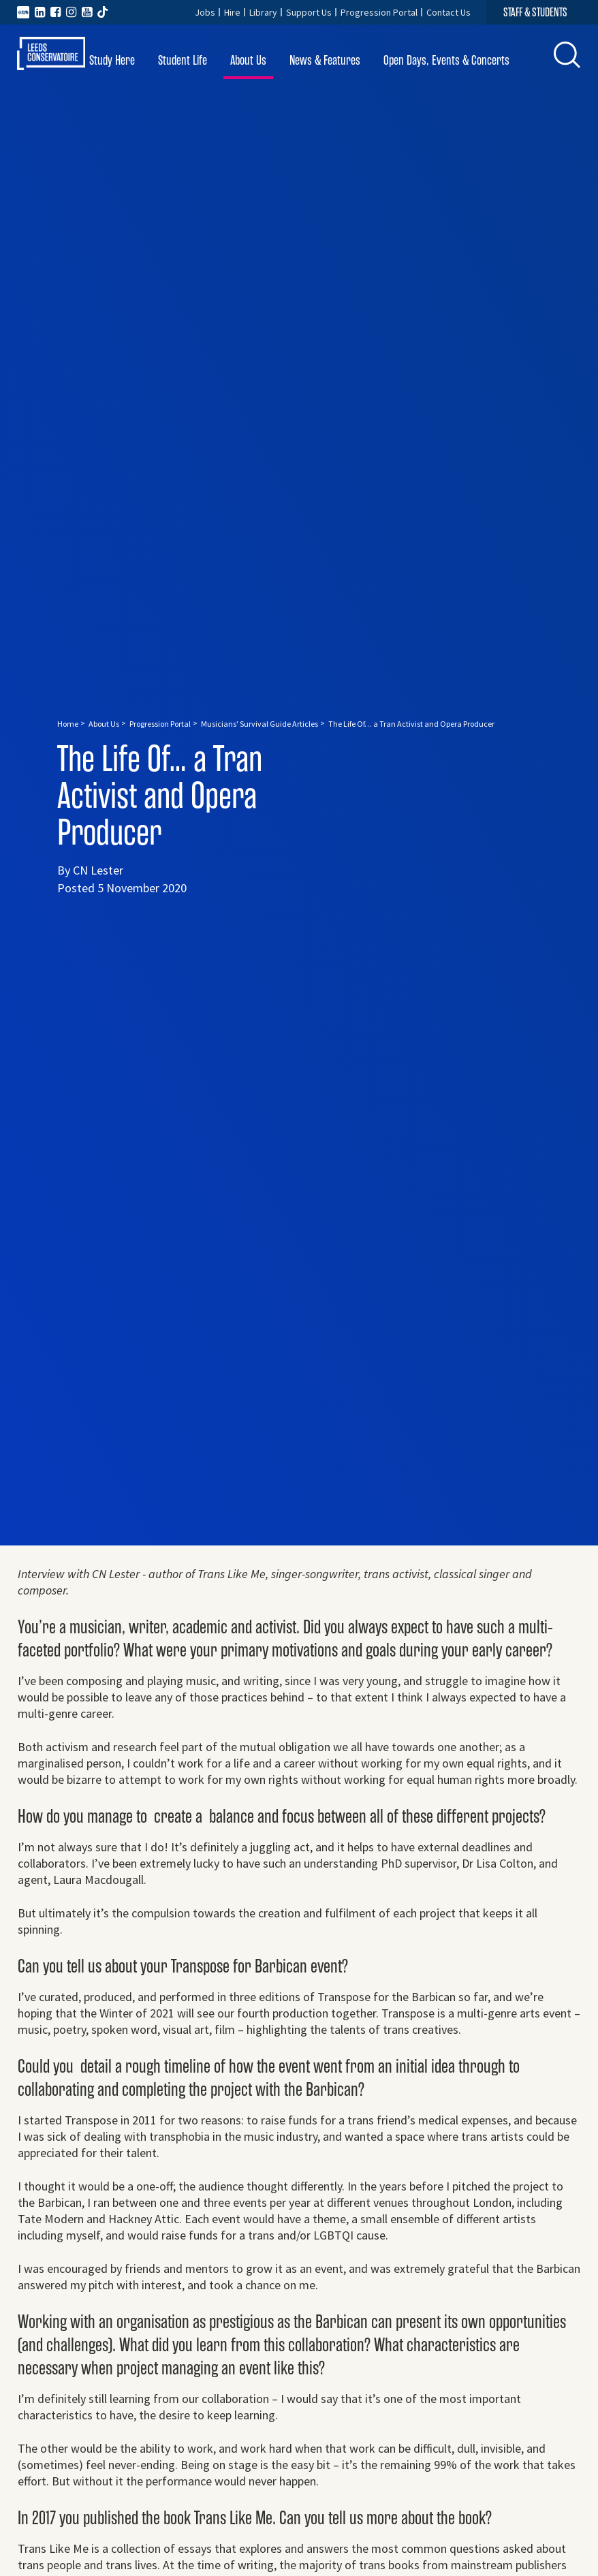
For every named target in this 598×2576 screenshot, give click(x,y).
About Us (248, 60)
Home (67, 724)
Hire (232, 12)
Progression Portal (379, 12)
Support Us (309, 12)
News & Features (324, 60)
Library (263, 12)
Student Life (182, 60)
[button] (567, 55)
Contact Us (448, 12)
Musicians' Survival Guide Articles (259, 724)
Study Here (112, 60)
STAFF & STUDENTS (535, 12)
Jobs (205, 12)
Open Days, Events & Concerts (446, 60)
